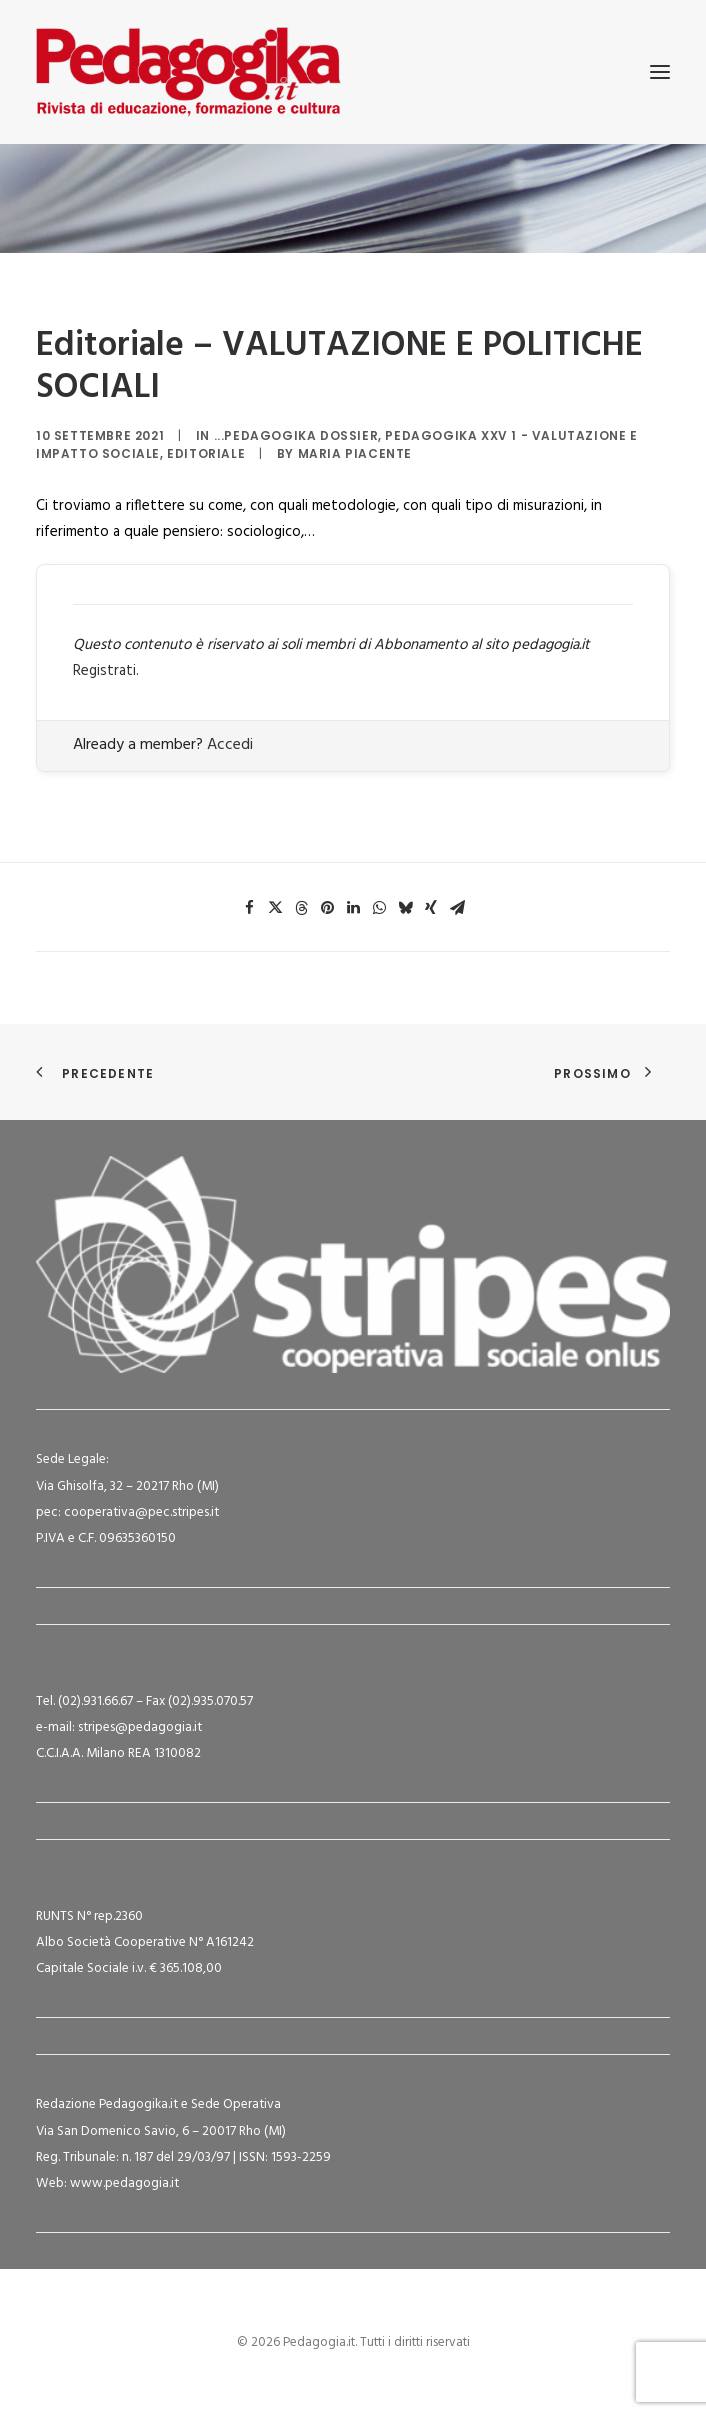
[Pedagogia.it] (188, 72)
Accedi (230, 745)
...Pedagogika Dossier (296, 435)
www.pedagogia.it (124, 2183)
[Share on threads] (301, 908)
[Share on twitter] (275, 908)
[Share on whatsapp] (379, 908)
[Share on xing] (431, 908)
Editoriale (206, 453)
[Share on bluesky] (405, 908)
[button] (660, 72)
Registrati (104, 671)
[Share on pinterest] (327, 908)
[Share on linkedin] (353, 908)
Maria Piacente (355, 453)
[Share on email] (457, 908)
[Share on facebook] (249, 908)
